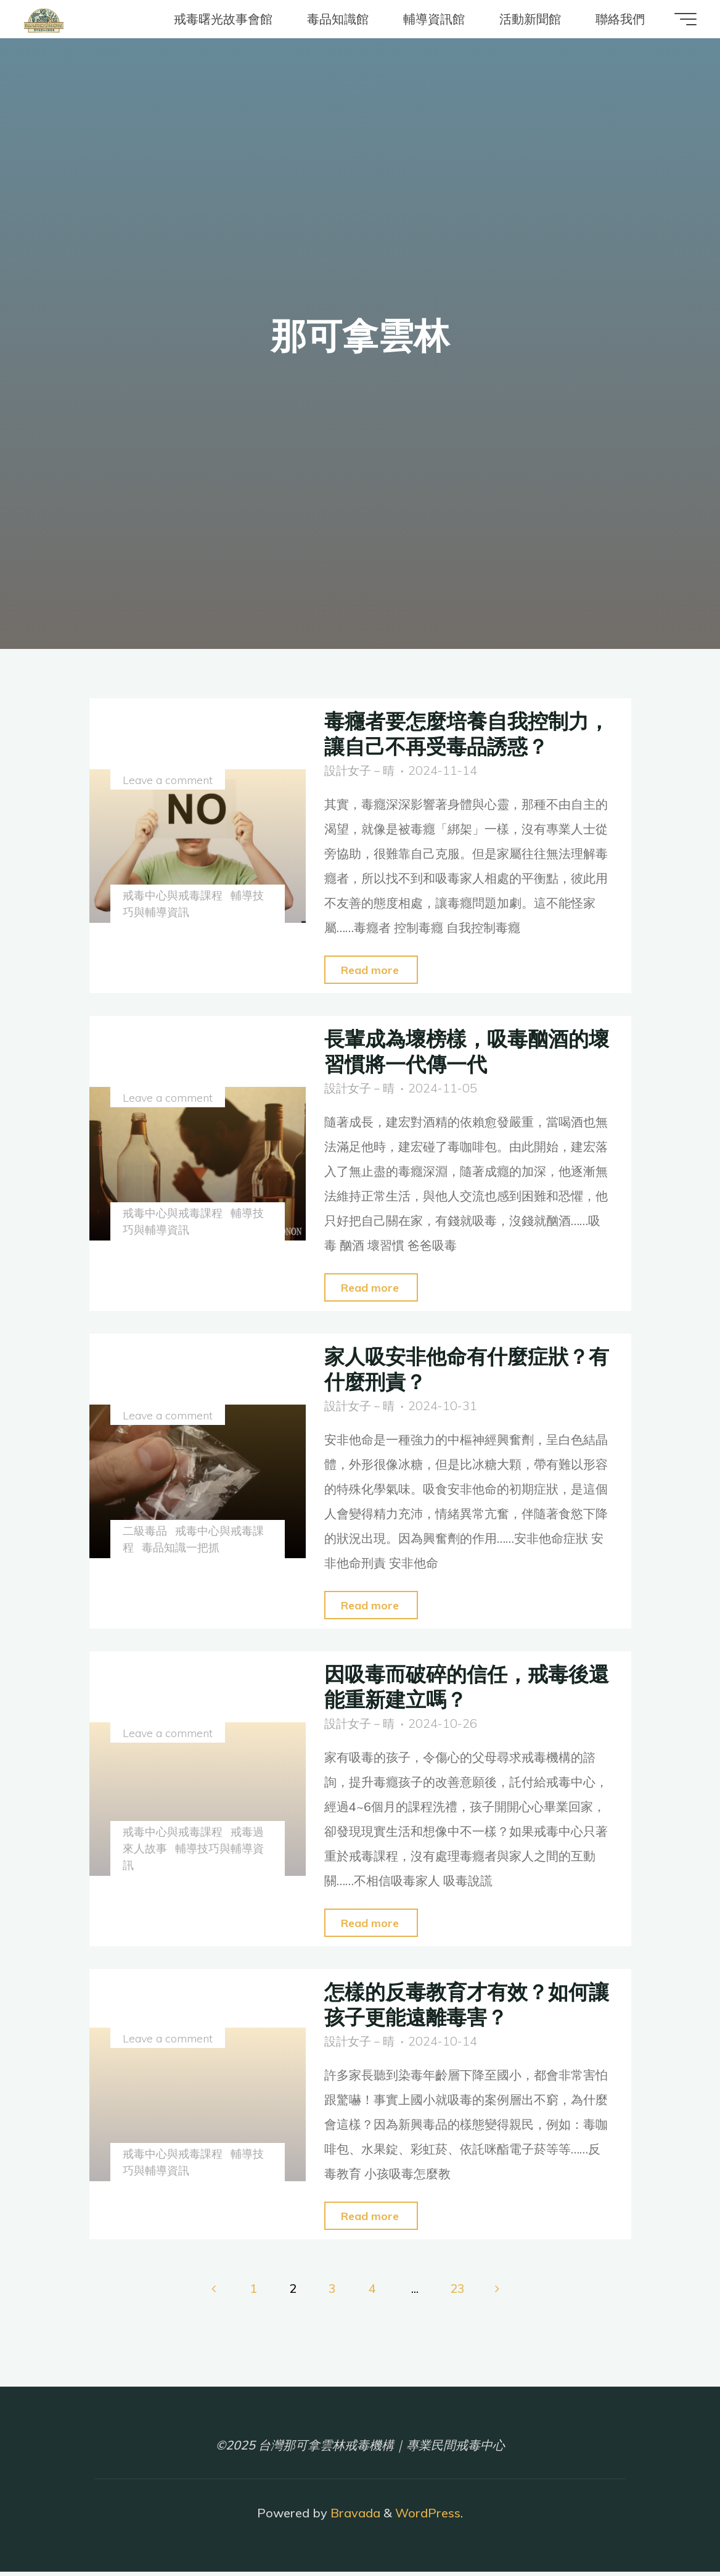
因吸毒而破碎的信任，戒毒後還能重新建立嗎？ (460, 1688)
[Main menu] (678, 19)
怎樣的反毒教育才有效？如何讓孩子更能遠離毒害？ (460, 2006)
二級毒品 (146, 1532)
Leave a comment (169, 781)
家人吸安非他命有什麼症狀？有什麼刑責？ (460, 1369)
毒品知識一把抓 (182, 1549)
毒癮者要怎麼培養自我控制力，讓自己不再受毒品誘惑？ (460, 732)
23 (458, 2292)
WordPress (427, 2517)
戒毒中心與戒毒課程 (174, 895)
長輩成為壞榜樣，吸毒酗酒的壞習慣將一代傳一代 (460, 1051)
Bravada (353, 2517)
